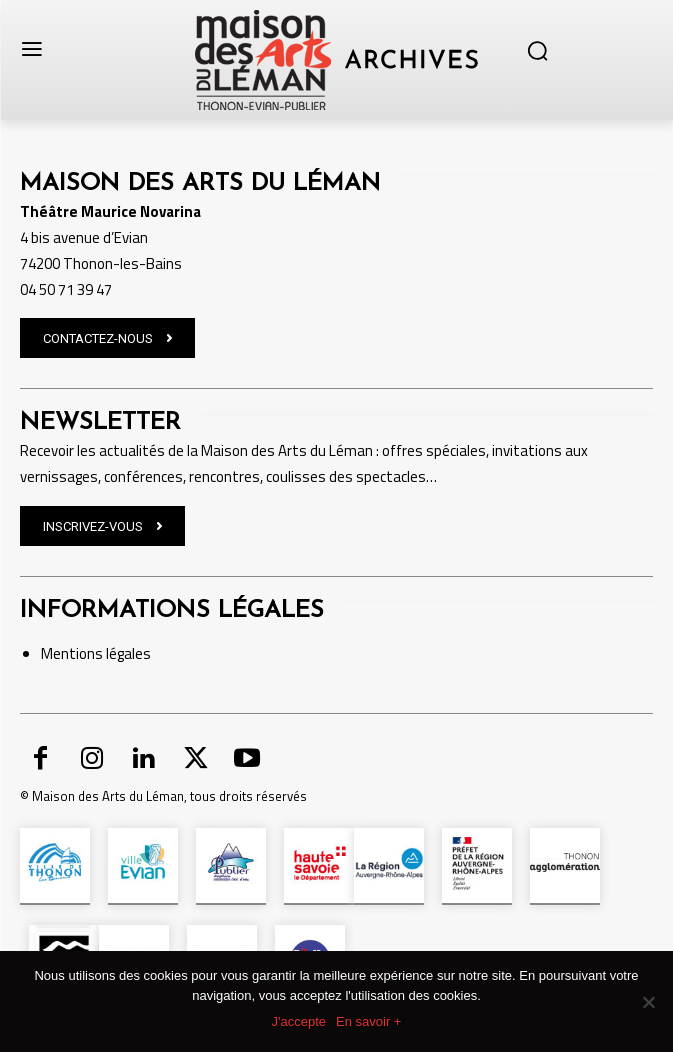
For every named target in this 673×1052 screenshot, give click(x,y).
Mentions (72, 653)
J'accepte (299, 1021)
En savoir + (368, 1021)
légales (127, 653)
